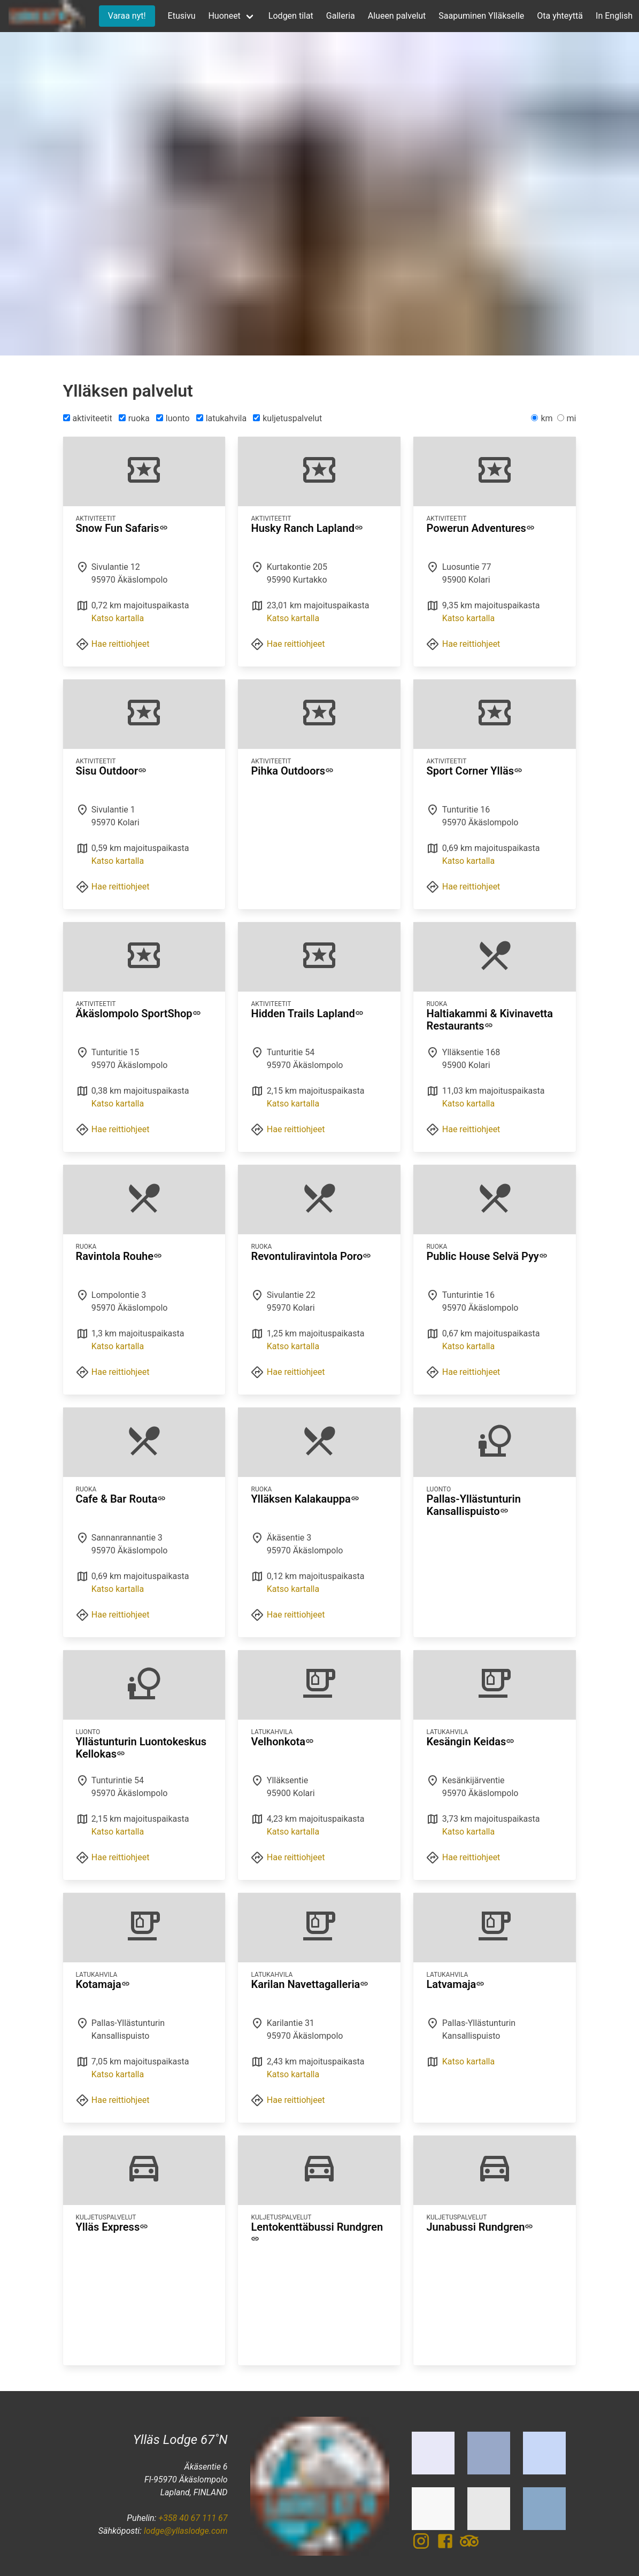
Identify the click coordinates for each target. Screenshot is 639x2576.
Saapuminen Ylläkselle (481, 16)
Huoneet (224, 16)
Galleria (340, 16)
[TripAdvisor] (469, 2547)
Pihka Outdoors (292, 770)
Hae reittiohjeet (120, 644)
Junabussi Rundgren (479, 2227)
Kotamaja (103, 1984)
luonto (173, 418)
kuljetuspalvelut (287, 418)
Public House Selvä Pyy (486, 1256)
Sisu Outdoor (111, 770)
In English (614, 16)
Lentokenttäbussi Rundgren (317, 2233)
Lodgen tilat (290, 16)
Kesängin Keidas (470, 1741)
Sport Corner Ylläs (474, 770)
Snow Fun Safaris (122, 528)
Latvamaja (455, 1984)
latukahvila (221, 418)
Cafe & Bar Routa (121, 1498)
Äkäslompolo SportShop (138, 1013)
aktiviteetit (87, 418)
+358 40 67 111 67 (192, 2518)
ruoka (134, 418)
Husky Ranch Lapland (307, 528)
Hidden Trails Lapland (307, 1013)
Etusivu (182, 16)
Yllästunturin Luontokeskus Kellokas (141, 1747)
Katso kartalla (117, 618)
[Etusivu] (46, 16)
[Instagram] (424, 2547)
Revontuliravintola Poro (311, 1256)
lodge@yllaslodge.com (186, 2531)
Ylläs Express (112, 2227)
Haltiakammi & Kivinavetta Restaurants (489, 1019)
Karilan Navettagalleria (309, 1984)
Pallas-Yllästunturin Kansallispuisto (473, 1505)
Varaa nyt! (127, 16)
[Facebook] (448, 2547)
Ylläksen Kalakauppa (305, 1498)
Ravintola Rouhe (119, 1256)
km (541, 418)
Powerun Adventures (480, 528)
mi (566, 418)
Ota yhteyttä (560, 16)
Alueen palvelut (397, 16)
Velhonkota (282, 1741)
